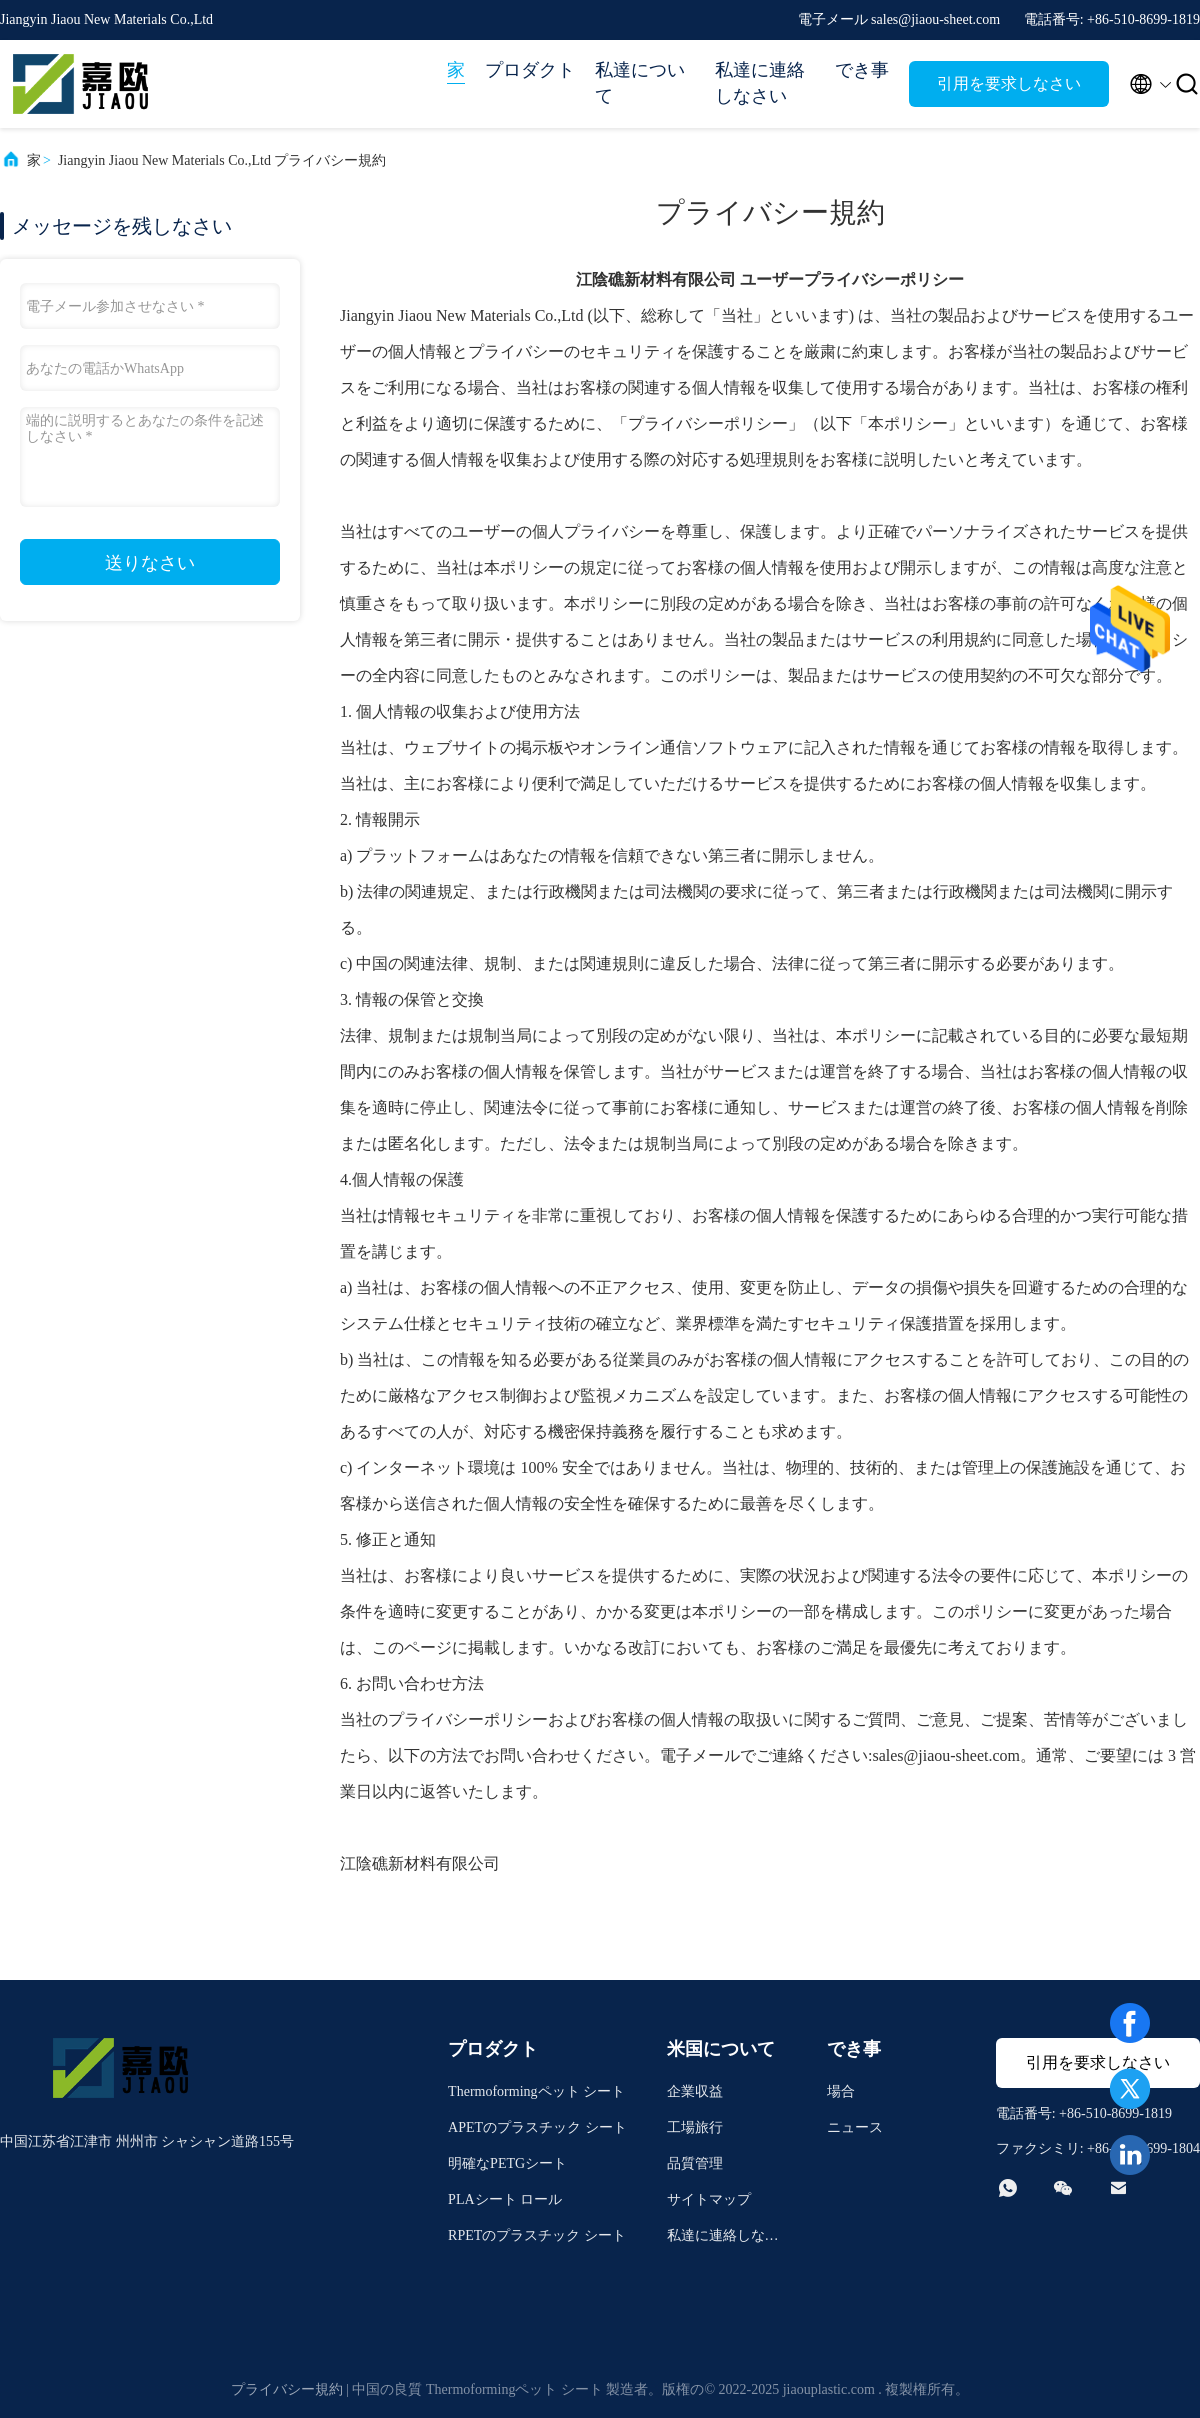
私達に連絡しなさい (760, 83)
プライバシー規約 (287, 2389)
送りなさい (150, 563)
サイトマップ (709, 2199)
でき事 (862, 70)
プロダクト (530, 70)
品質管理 (695, 2163)
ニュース (855, 2127)
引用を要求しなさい (1009, 83)
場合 (841, 2091)
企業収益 (695, 2091)
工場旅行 (695, 2127)
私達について (640, 83)
